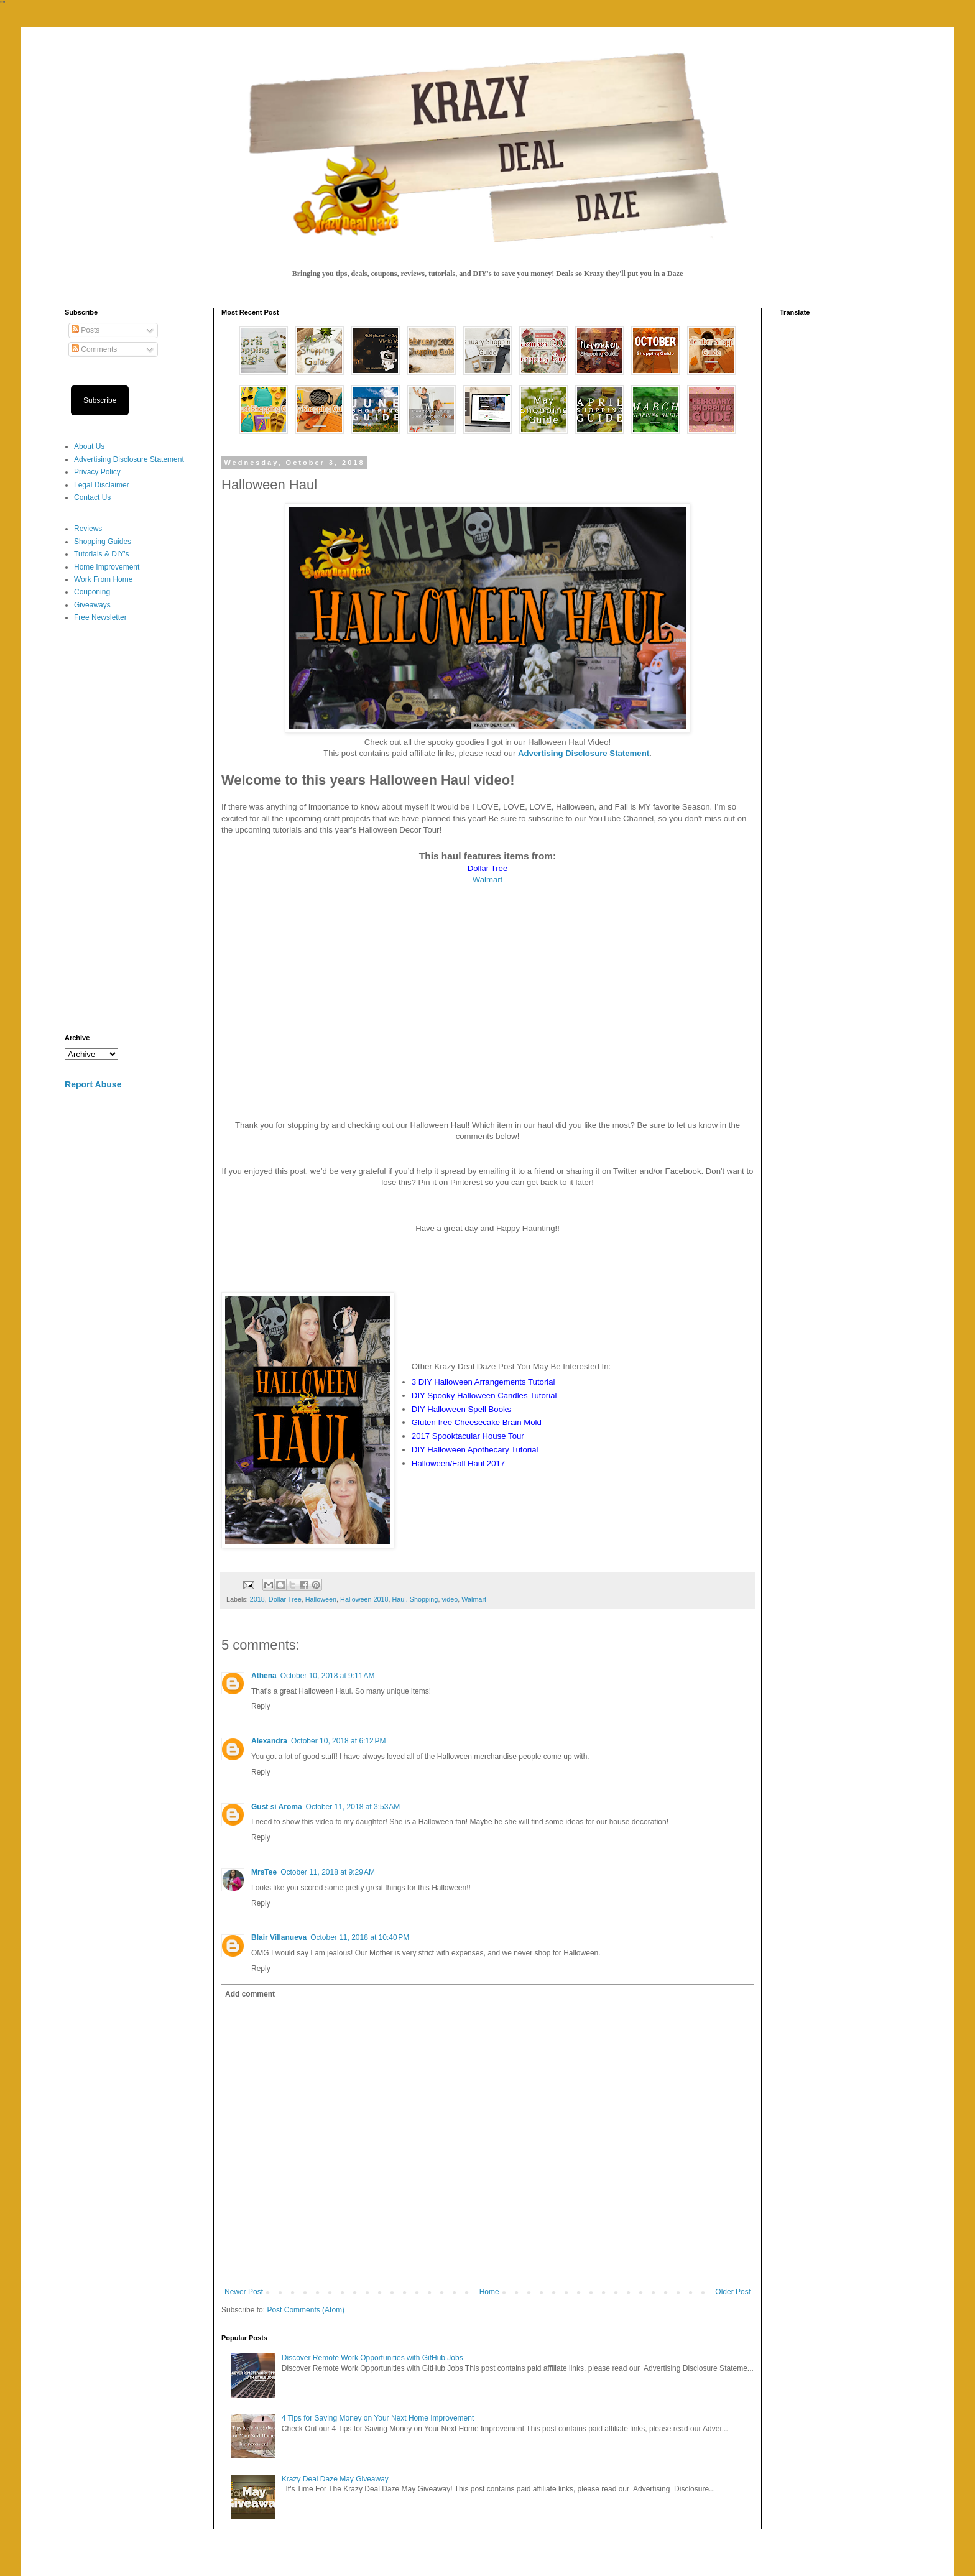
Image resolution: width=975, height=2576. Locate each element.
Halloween (320, 1599)
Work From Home (103, 579)
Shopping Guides (102, 541)
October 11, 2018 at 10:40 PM (359, 1937)
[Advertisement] (130, 828)
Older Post (733, 2291)
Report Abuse (93, 1084)
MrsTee (264, 1872)
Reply (260, 1706)
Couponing (92, 592)
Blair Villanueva (279, 1937)
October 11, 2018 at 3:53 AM (353, 1807)
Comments (94, 349)
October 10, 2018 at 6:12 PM (338, 1741)
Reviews (88, 528)
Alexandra (269, 1741)
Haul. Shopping (415, 1599)
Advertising (541, 753)
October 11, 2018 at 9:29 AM (327, 1872)
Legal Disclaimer (101, 485)
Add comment (250, 1994)
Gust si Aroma (276, 1807)
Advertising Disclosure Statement (129, 459)
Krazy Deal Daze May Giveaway (335, 2479)
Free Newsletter (100, 617)
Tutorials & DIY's (101, 554)
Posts (85, 330)
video (449, 1599)
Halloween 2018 (364, 1599)
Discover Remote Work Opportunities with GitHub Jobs (372, 2357)
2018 (257, 1599)
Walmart (488, 879)
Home (489, 2291)
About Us (89, 446)
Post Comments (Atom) (305, 2310)
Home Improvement (106, 567)
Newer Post (243, 2291)
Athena (264, 1675)
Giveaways (92, 605)
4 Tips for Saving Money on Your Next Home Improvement (378, 2418)
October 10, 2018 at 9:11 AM (327, 1675)
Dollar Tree (285, 1599)
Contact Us (92, 497)
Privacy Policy (97, 472)
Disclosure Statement (607, 753)
